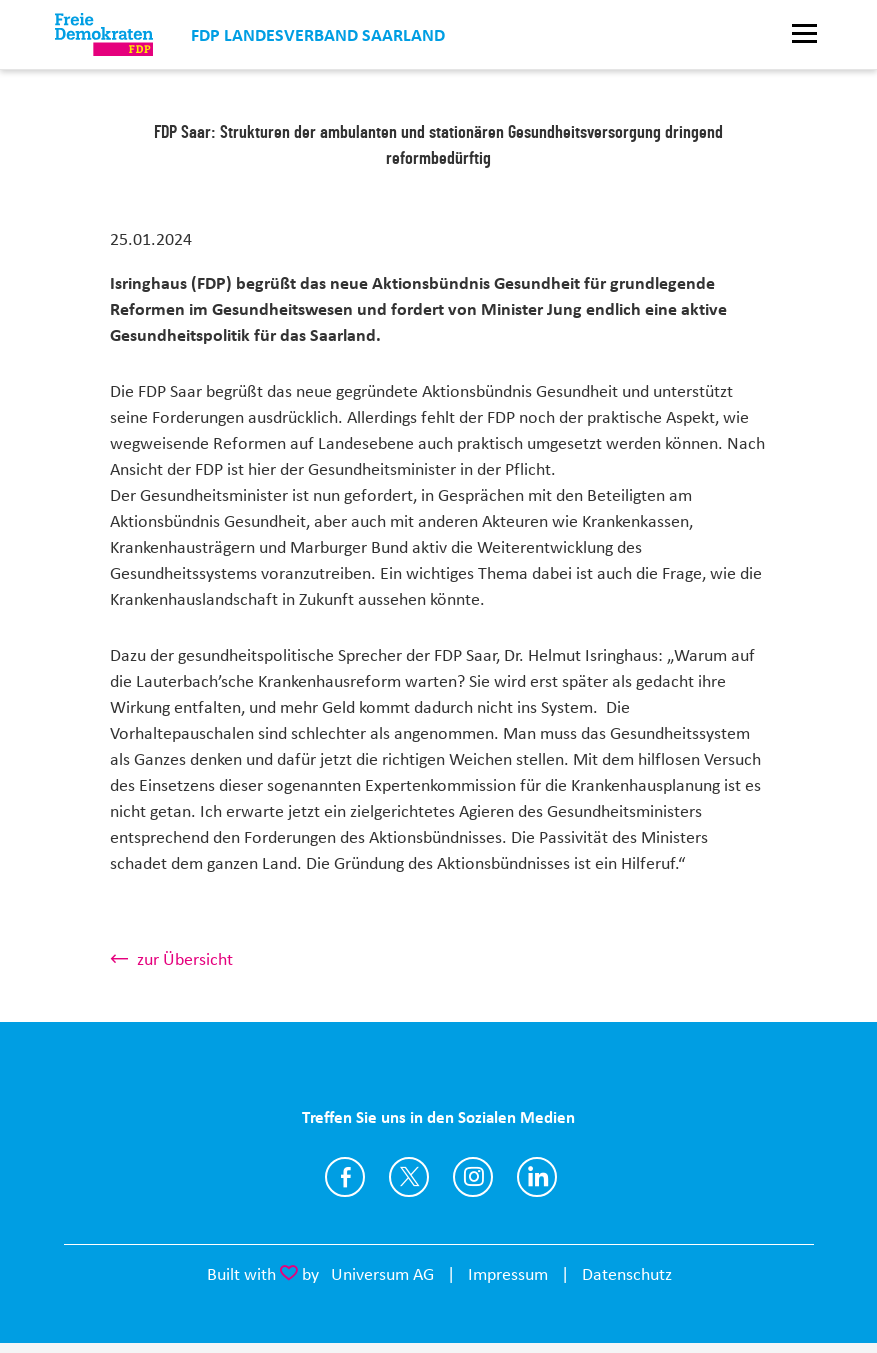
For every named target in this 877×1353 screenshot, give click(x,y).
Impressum (508, 1274)
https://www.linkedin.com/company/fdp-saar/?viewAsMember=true (537, 1177)
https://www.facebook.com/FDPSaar (345, 1177)
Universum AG (382, 1274)
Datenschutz (627, 1274)
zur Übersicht (185, 959)
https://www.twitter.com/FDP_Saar (409, 1177)
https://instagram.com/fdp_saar (473, 1177)
